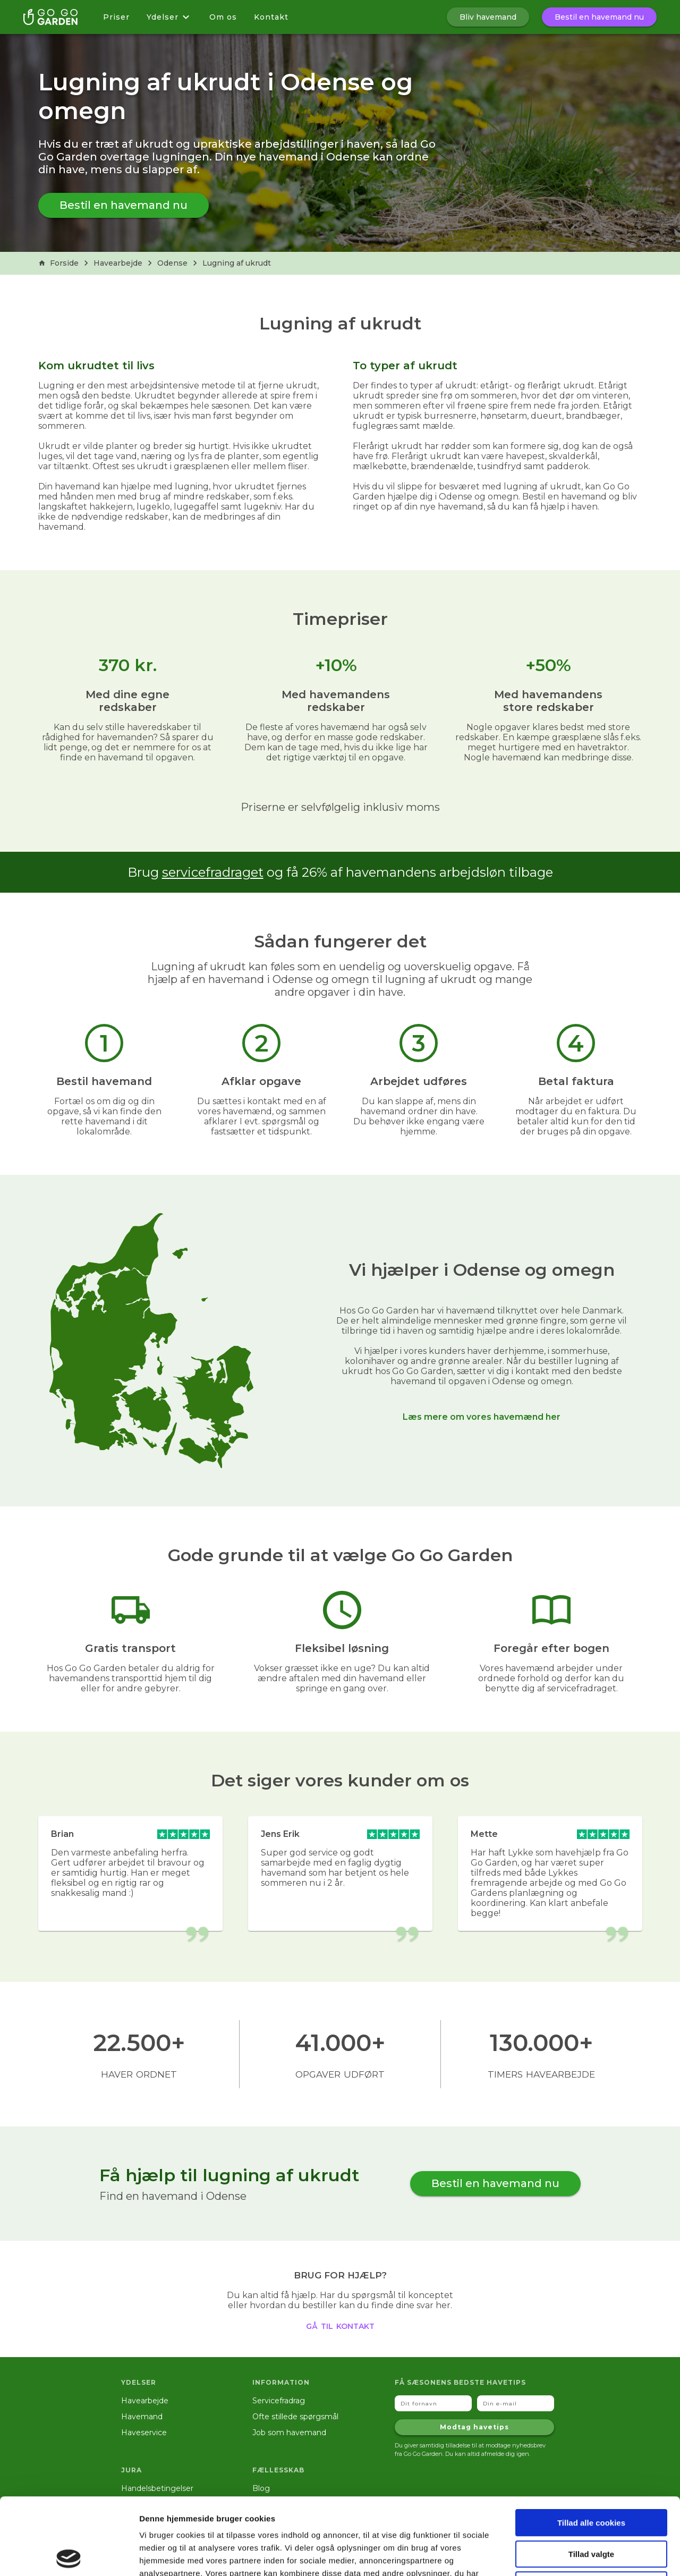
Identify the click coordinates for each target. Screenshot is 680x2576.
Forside (58, 263)
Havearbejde (118, 263)
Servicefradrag (278, 2400)
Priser (116, 17)
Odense (172, 263)
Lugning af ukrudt (236, 263)
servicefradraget (213, 872)
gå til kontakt (340, 2325)
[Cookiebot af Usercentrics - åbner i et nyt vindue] (68, 2555)
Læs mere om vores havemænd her (481, 1417)
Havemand (142, 2416)
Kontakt (271, 17)
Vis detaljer (552, 2555)
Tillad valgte (591, 2477)
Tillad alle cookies (591, 2446)
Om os (223, 17)
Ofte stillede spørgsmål (295, 2416)
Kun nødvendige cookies (591, 2508)
